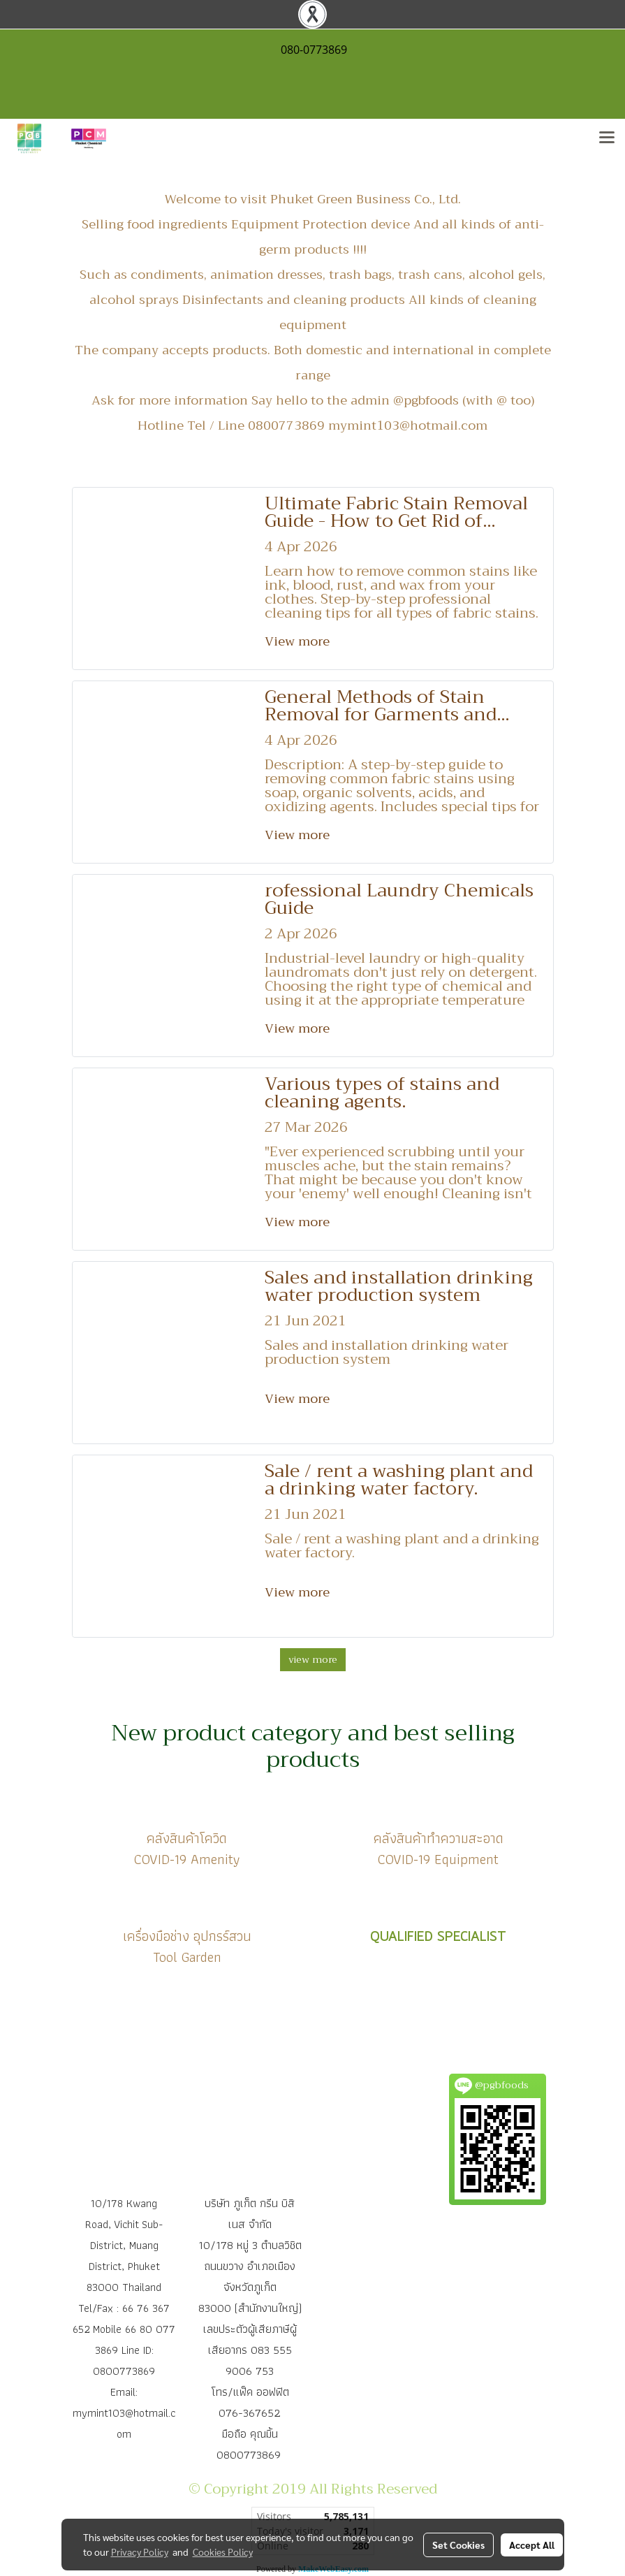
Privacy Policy (139, 2551)
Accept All (531, 2544)
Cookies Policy (223, 2551)
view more (312, 1659)
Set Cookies (458, 2544)
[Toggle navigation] (606, 138)
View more (299, 641)
